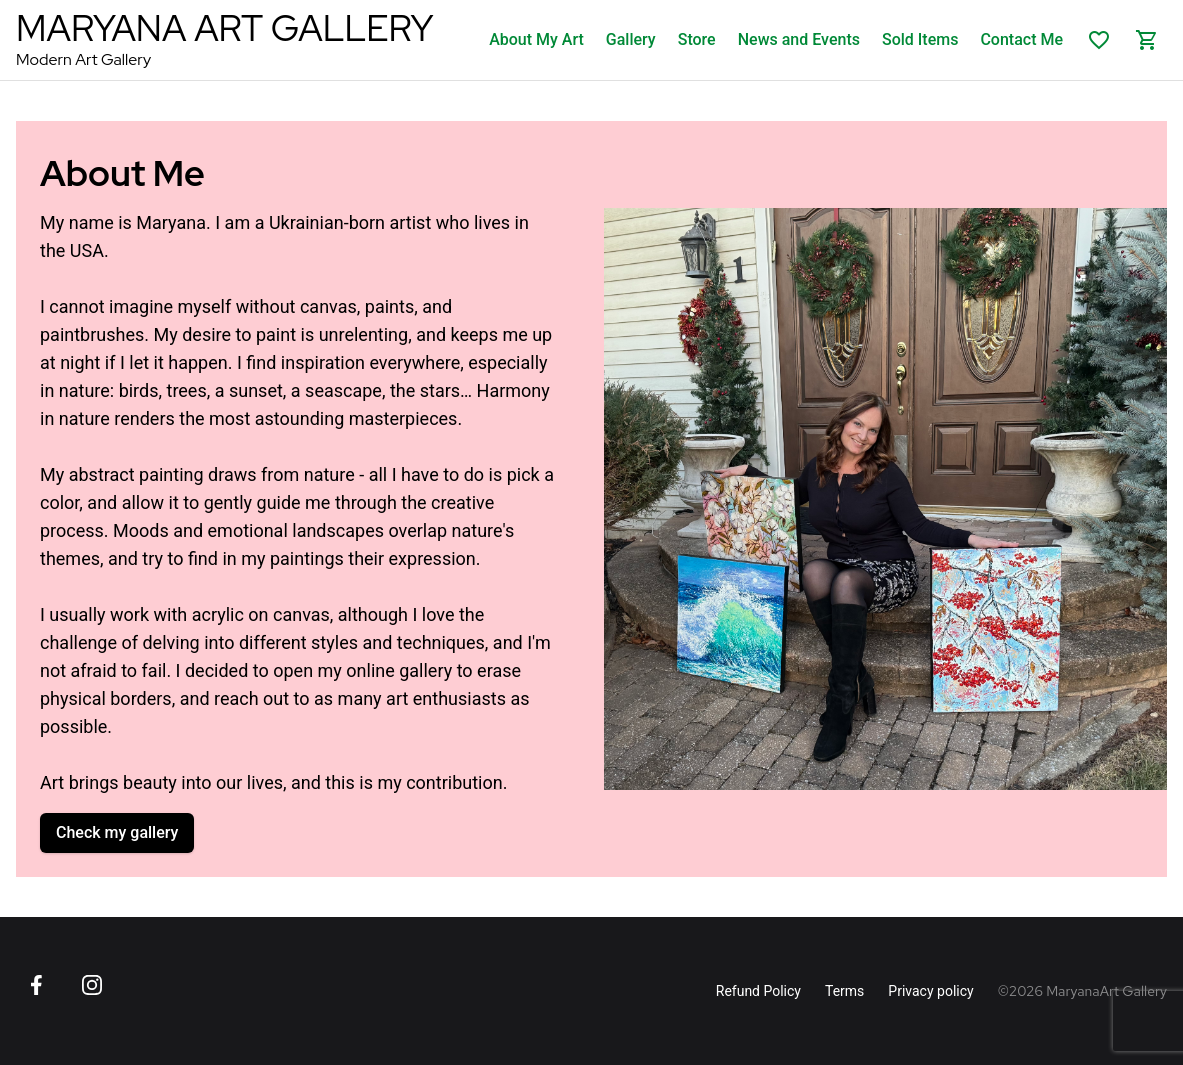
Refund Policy (758, 991)
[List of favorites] (1099, 40)
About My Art (536, 39)
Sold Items (920, 39)
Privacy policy (930, 991)
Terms (844, 991)
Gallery (631, 39)
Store (697, 39)
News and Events (799, 39)
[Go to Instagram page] (92, 985)
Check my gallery (117, 832)
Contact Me (1021, 39)
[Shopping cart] (1147, 40)
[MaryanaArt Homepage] (224, 40)
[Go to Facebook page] (36, 985)
